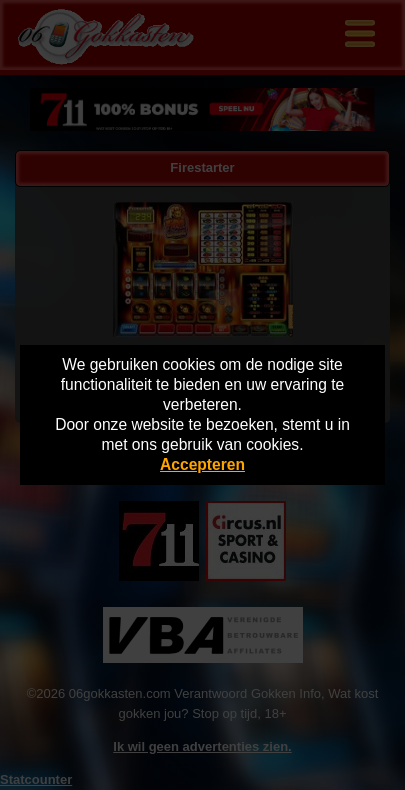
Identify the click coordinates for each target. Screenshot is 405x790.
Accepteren (202, 464)
